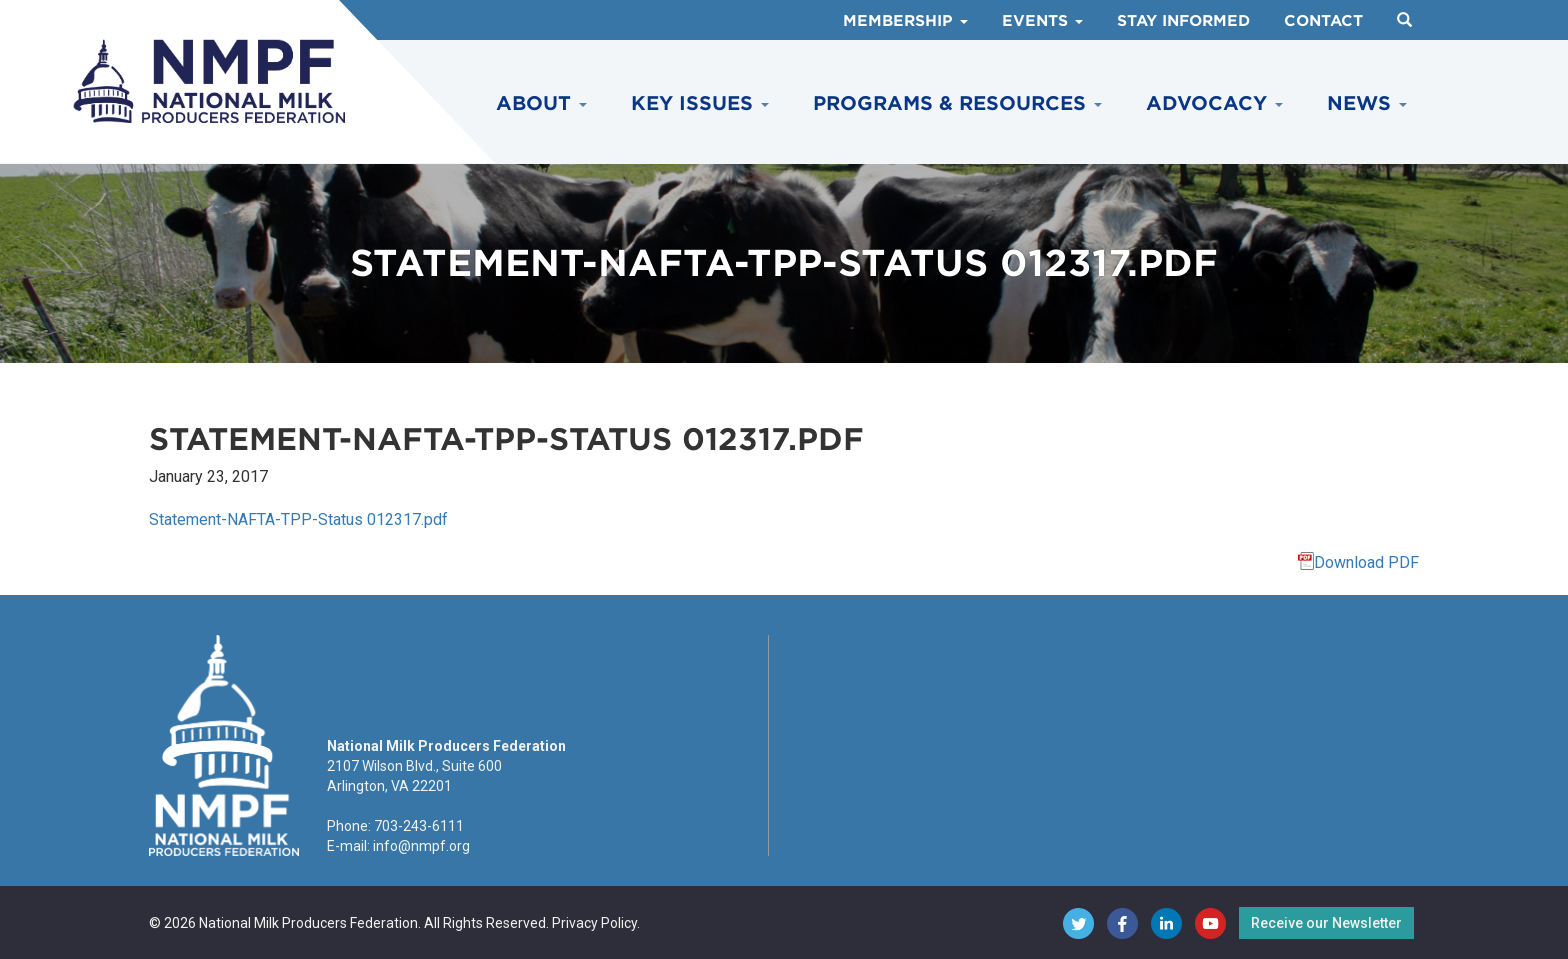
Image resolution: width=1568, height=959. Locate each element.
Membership (905, 21)
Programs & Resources (957, 103)
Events (1042, 21)
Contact (1323, 21)
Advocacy (1214, 103)
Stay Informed (1183, 21)
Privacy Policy (594, 923)
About (541, 103)
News (1367, 103)
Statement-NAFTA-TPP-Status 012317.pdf (298, 519)
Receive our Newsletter (1326, 923)
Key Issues (700, 103)
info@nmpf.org (421, 846)
